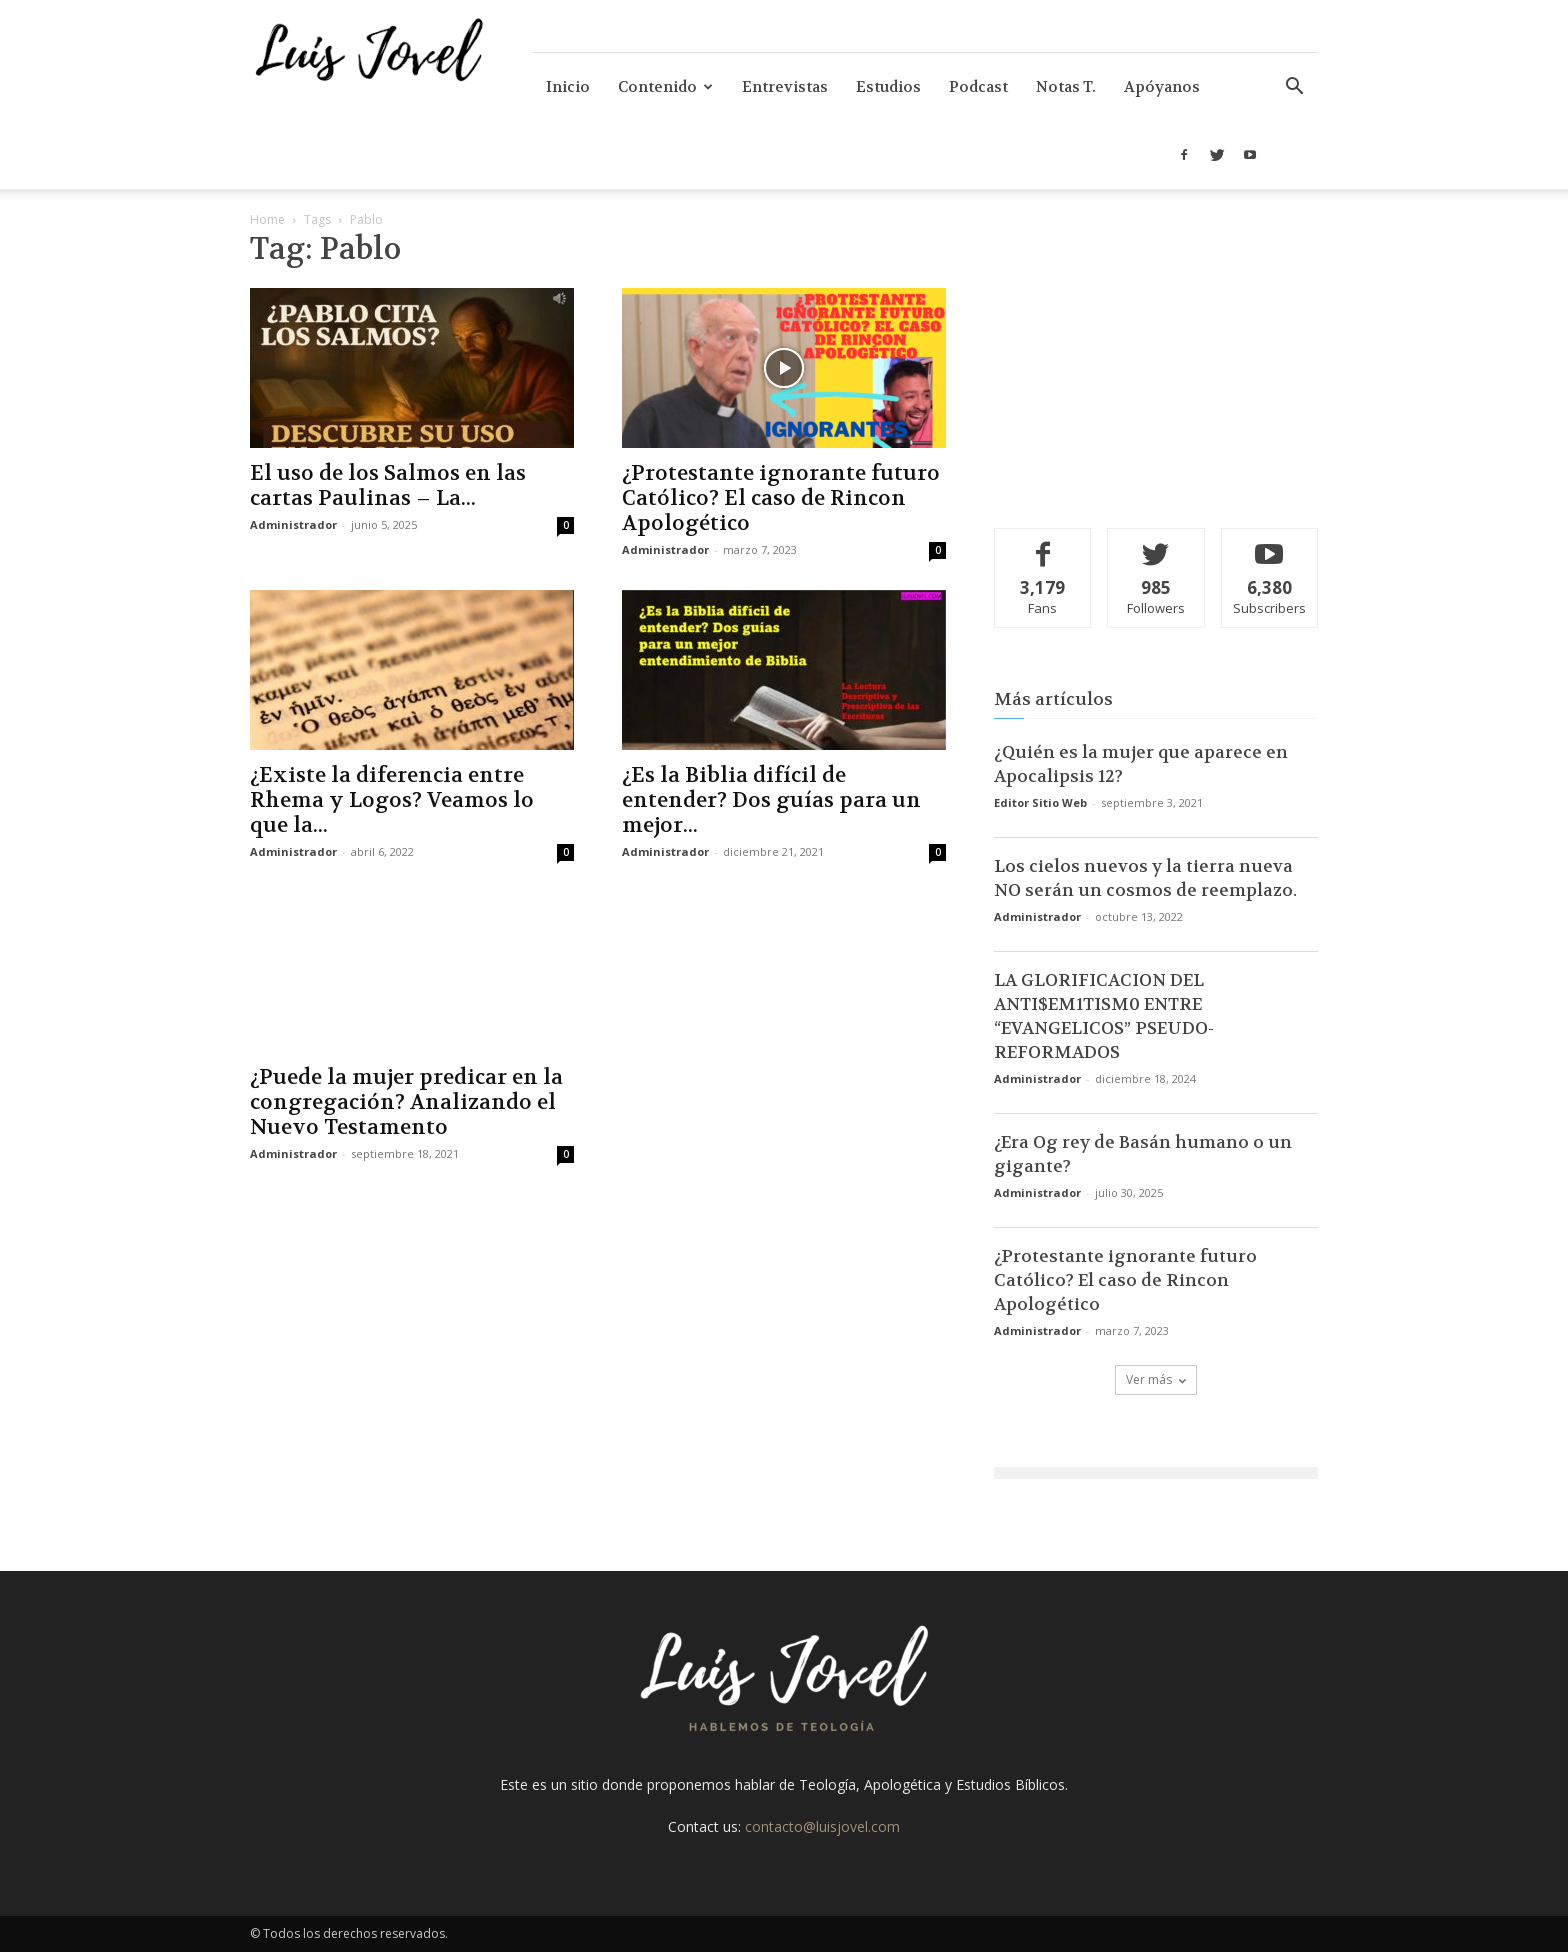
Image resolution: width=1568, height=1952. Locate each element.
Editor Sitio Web (1040, 802)
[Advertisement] (1156, 365)
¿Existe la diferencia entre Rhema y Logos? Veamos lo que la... (392, 800)
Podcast (978, 87)
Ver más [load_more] (1156, 1379)
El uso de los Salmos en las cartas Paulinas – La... (388, 486)
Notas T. (1066, 87)
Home (267, 219)
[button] (1294, 88)
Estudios (888, 87)
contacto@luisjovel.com (822, 1826)
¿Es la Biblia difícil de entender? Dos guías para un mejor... (771, 800)
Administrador (293, 524)
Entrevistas (785, 87)
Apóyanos (1162, 87)
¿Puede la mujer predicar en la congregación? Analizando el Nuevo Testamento (406, 1102)
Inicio (568, 87)
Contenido (665, 87)
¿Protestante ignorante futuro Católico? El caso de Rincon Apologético (781, 498)
